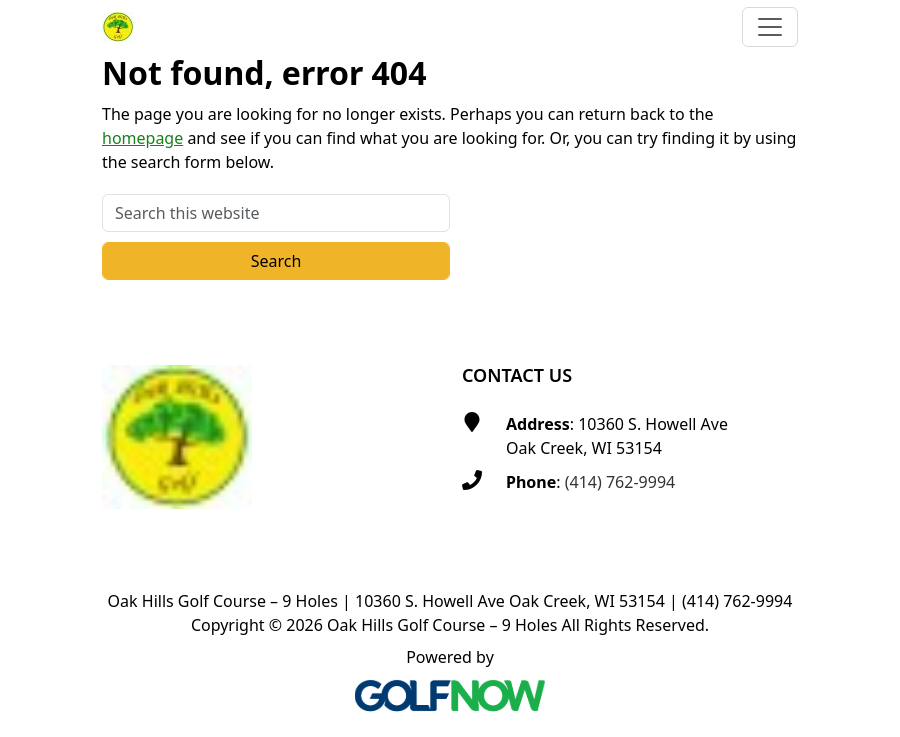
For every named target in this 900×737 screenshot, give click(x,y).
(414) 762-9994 (620, 482)
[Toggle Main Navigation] (770, 27)
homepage (142, 138)
